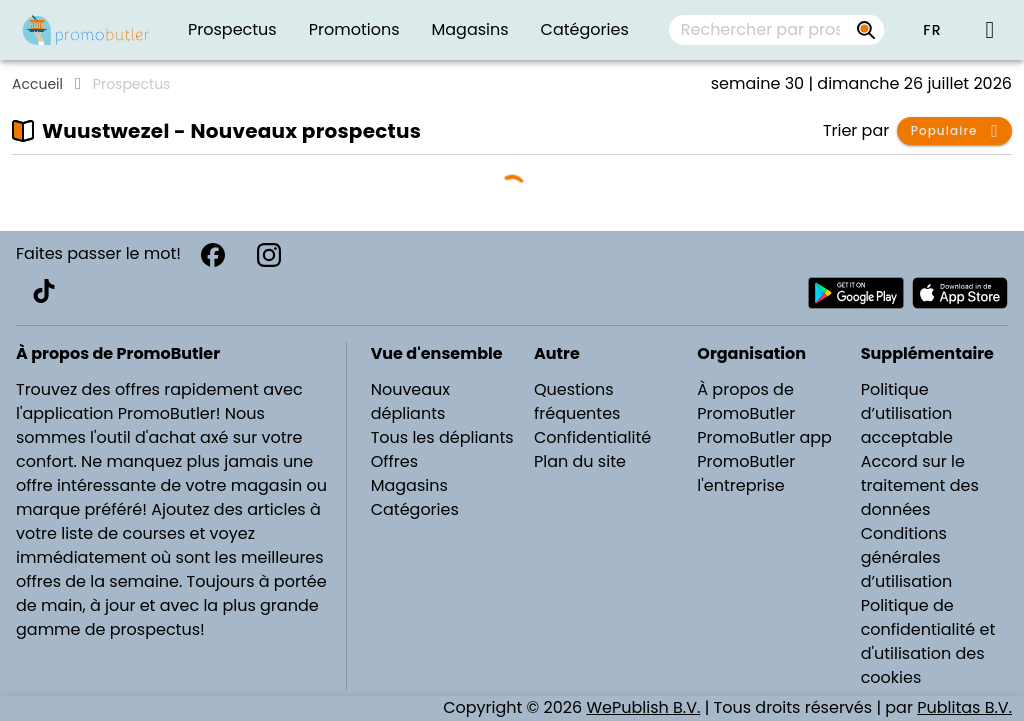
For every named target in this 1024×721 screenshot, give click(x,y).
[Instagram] (269, 255)
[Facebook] (213, 255)
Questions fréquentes (577, 401)
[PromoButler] (86, 30)
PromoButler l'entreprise (746, 473)
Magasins (409, 485)
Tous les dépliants (442, 437)
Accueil (37, 84)
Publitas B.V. (964, 707)
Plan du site (580, 461)
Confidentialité (592, 437)
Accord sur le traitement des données (920, 485)
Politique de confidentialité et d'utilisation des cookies (928, 641)
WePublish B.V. (643, 707)
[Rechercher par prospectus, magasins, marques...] (866, 30)
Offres (394, 461)
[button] (932, 30)
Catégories (415, 509)
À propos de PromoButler (746, 401)
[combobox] (776, 30)
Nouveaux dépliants (410, 401)
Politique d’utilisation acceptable (907, 413)
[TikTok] (44, 291)
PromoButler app (764, 437)
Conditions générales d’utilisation (907, 557)
